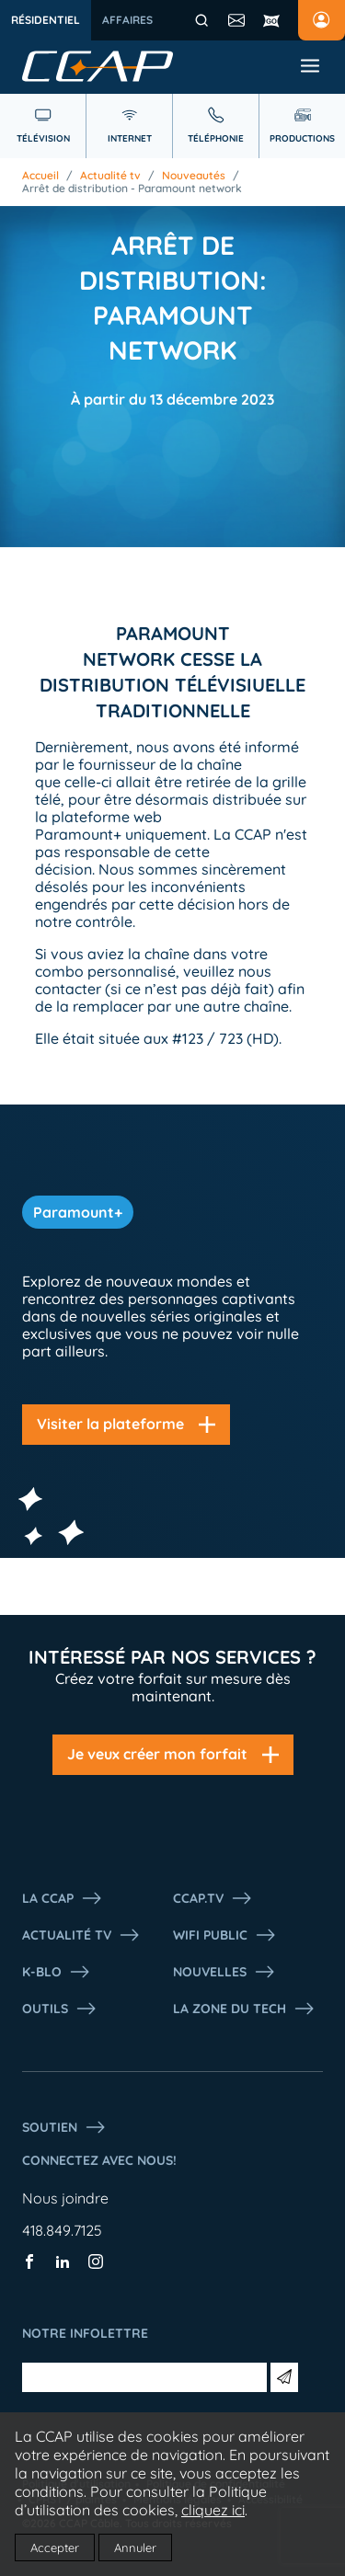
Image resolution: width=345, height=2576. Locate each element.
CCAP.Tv (213, 1898)
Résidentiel (45, 20)
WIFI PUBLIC (225, 1935)
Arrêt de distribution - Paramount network (132, 188)
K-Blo (56, 1972)
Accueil (40, 175)
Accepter (54, 2547)
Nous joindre (65, 2198)
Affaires (127, 20)
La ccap (62, 1898)
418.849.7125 (62, 2230)
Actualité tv (110, 175)
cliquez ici (213, 2510)
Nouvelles (224, 1972)
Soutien (64, 2127)
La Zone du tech (244, 2009)
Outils (60, 2009)
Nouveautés (193, 175)
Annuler (135, 2547)
